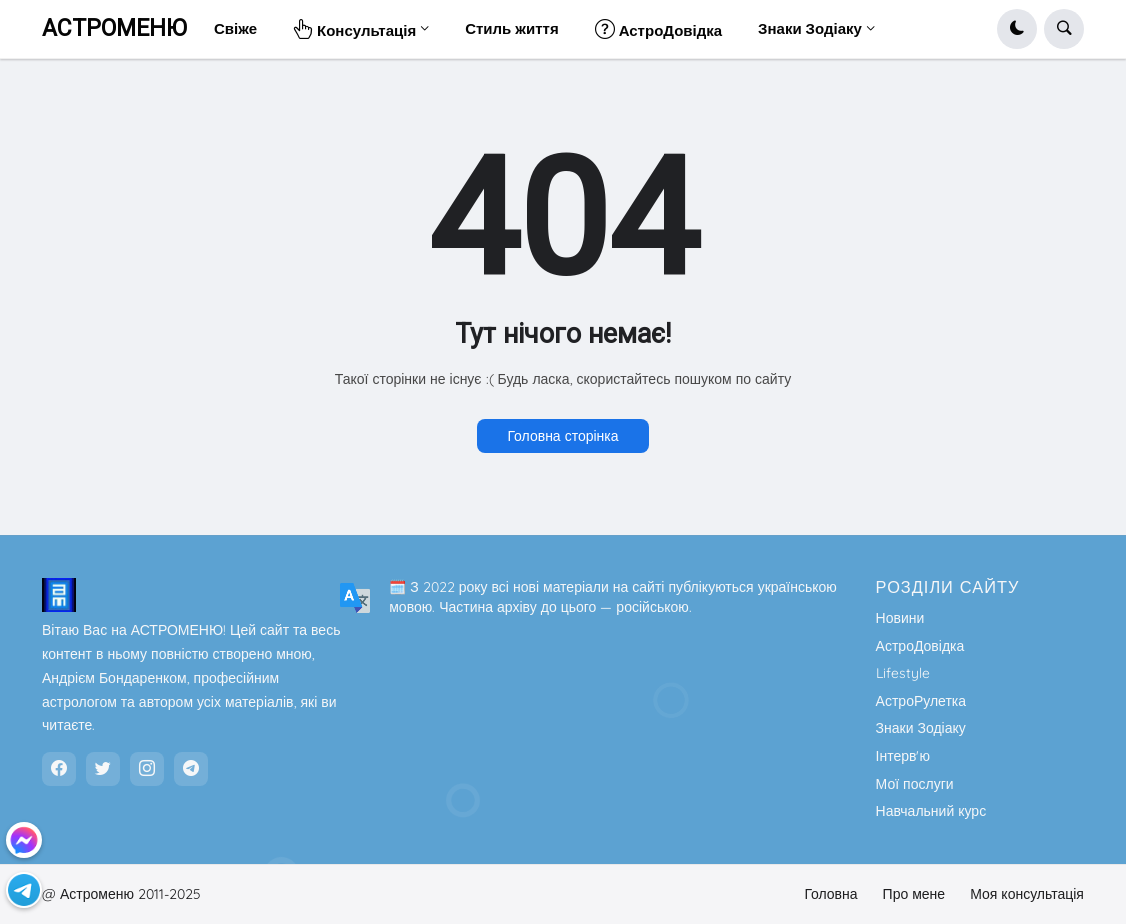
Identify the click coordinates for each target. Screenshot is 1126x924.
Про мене (914, 894)
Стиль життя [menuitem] (511, 28)
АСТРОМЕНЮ (114, 28)
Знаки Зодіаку (921, 728)
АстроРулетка (921, 701)
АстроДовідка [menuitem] (658, 28)
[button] (1017, 29)
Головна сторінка (562, 436)
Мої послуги (915, 784)
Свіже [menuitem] (235, 28)
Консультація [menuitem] (354, 28)
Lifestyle (903, 673)
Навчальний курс (931, 811)
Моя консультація (1027, 894)
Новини (900, 618)
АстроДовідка (920, 646)
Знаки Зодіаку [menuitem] (810, 28)
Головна (830, 894)
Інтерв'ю (903, 756)
